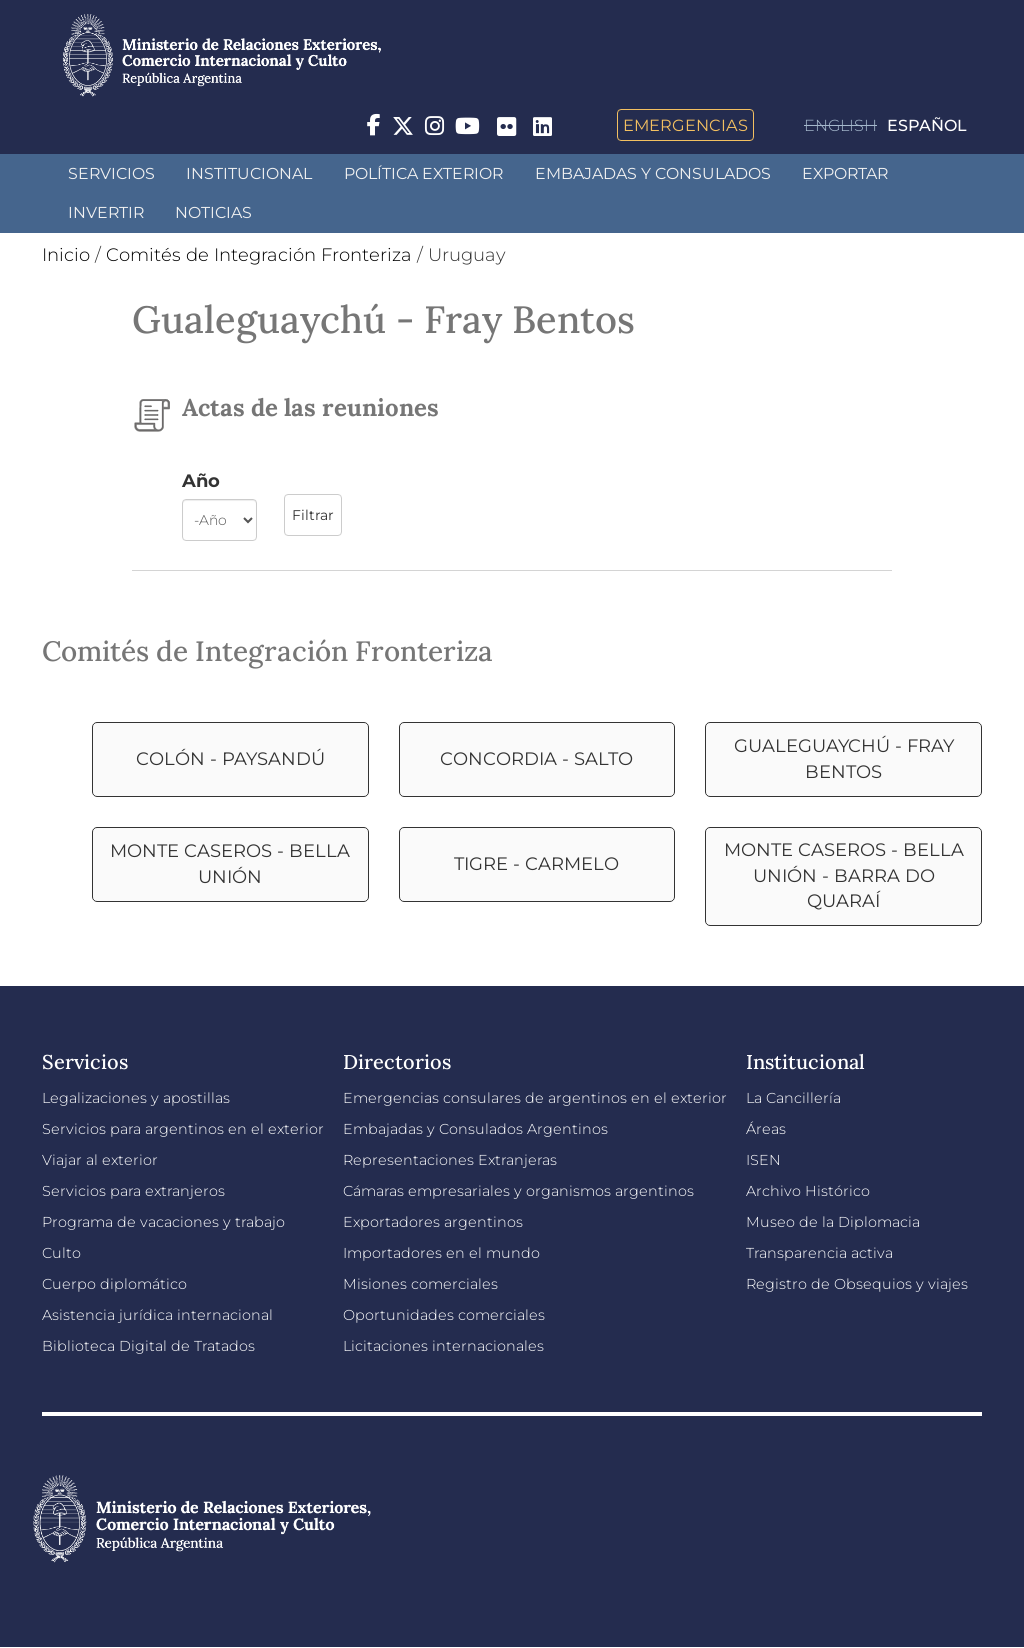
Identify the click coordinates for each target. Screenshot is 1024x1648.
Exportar (845, 173)
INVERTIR (106, 212)
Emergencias (685, 125)
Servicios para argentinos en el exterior (183, 1129)
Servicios (111, 173)
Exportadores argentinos (433, 1222)
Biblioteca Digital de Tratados (148, 1346)
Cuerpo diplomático (114, 1284)
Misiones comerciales (420, 1284)
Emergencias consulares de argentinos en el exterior (535, 1098)
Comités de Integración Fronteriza (259, 255)
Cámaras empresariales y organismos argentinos (518, 1191)
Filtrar (313, 515)
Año (201, 481)
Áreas (766, 1129)
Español (927, 125)
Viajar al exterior (100, 1160)
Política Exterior (423, 173)
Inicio (66, 255)
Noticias (213, 212)
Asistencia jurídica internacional (157, 1315)
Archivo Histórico (808, 1191)
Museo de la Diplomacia (833, 1222)
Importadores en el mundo (441, 1253)
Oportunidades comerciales (444, 1315)
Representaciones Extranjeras (450, 1160)
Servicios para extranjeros (133, 1191)
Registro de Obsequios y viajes (857, 1284)
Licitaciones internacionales (443, 1346)
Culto (61, 1253)
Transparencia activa (819, 1253)
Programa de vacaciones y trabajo (163, 1222)
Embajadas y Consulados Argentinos (475, 1129)
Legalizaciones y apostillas (136, 1098)
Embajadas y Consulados (653, 173)
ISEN (763, 1160)
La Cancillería (793, 1098)
